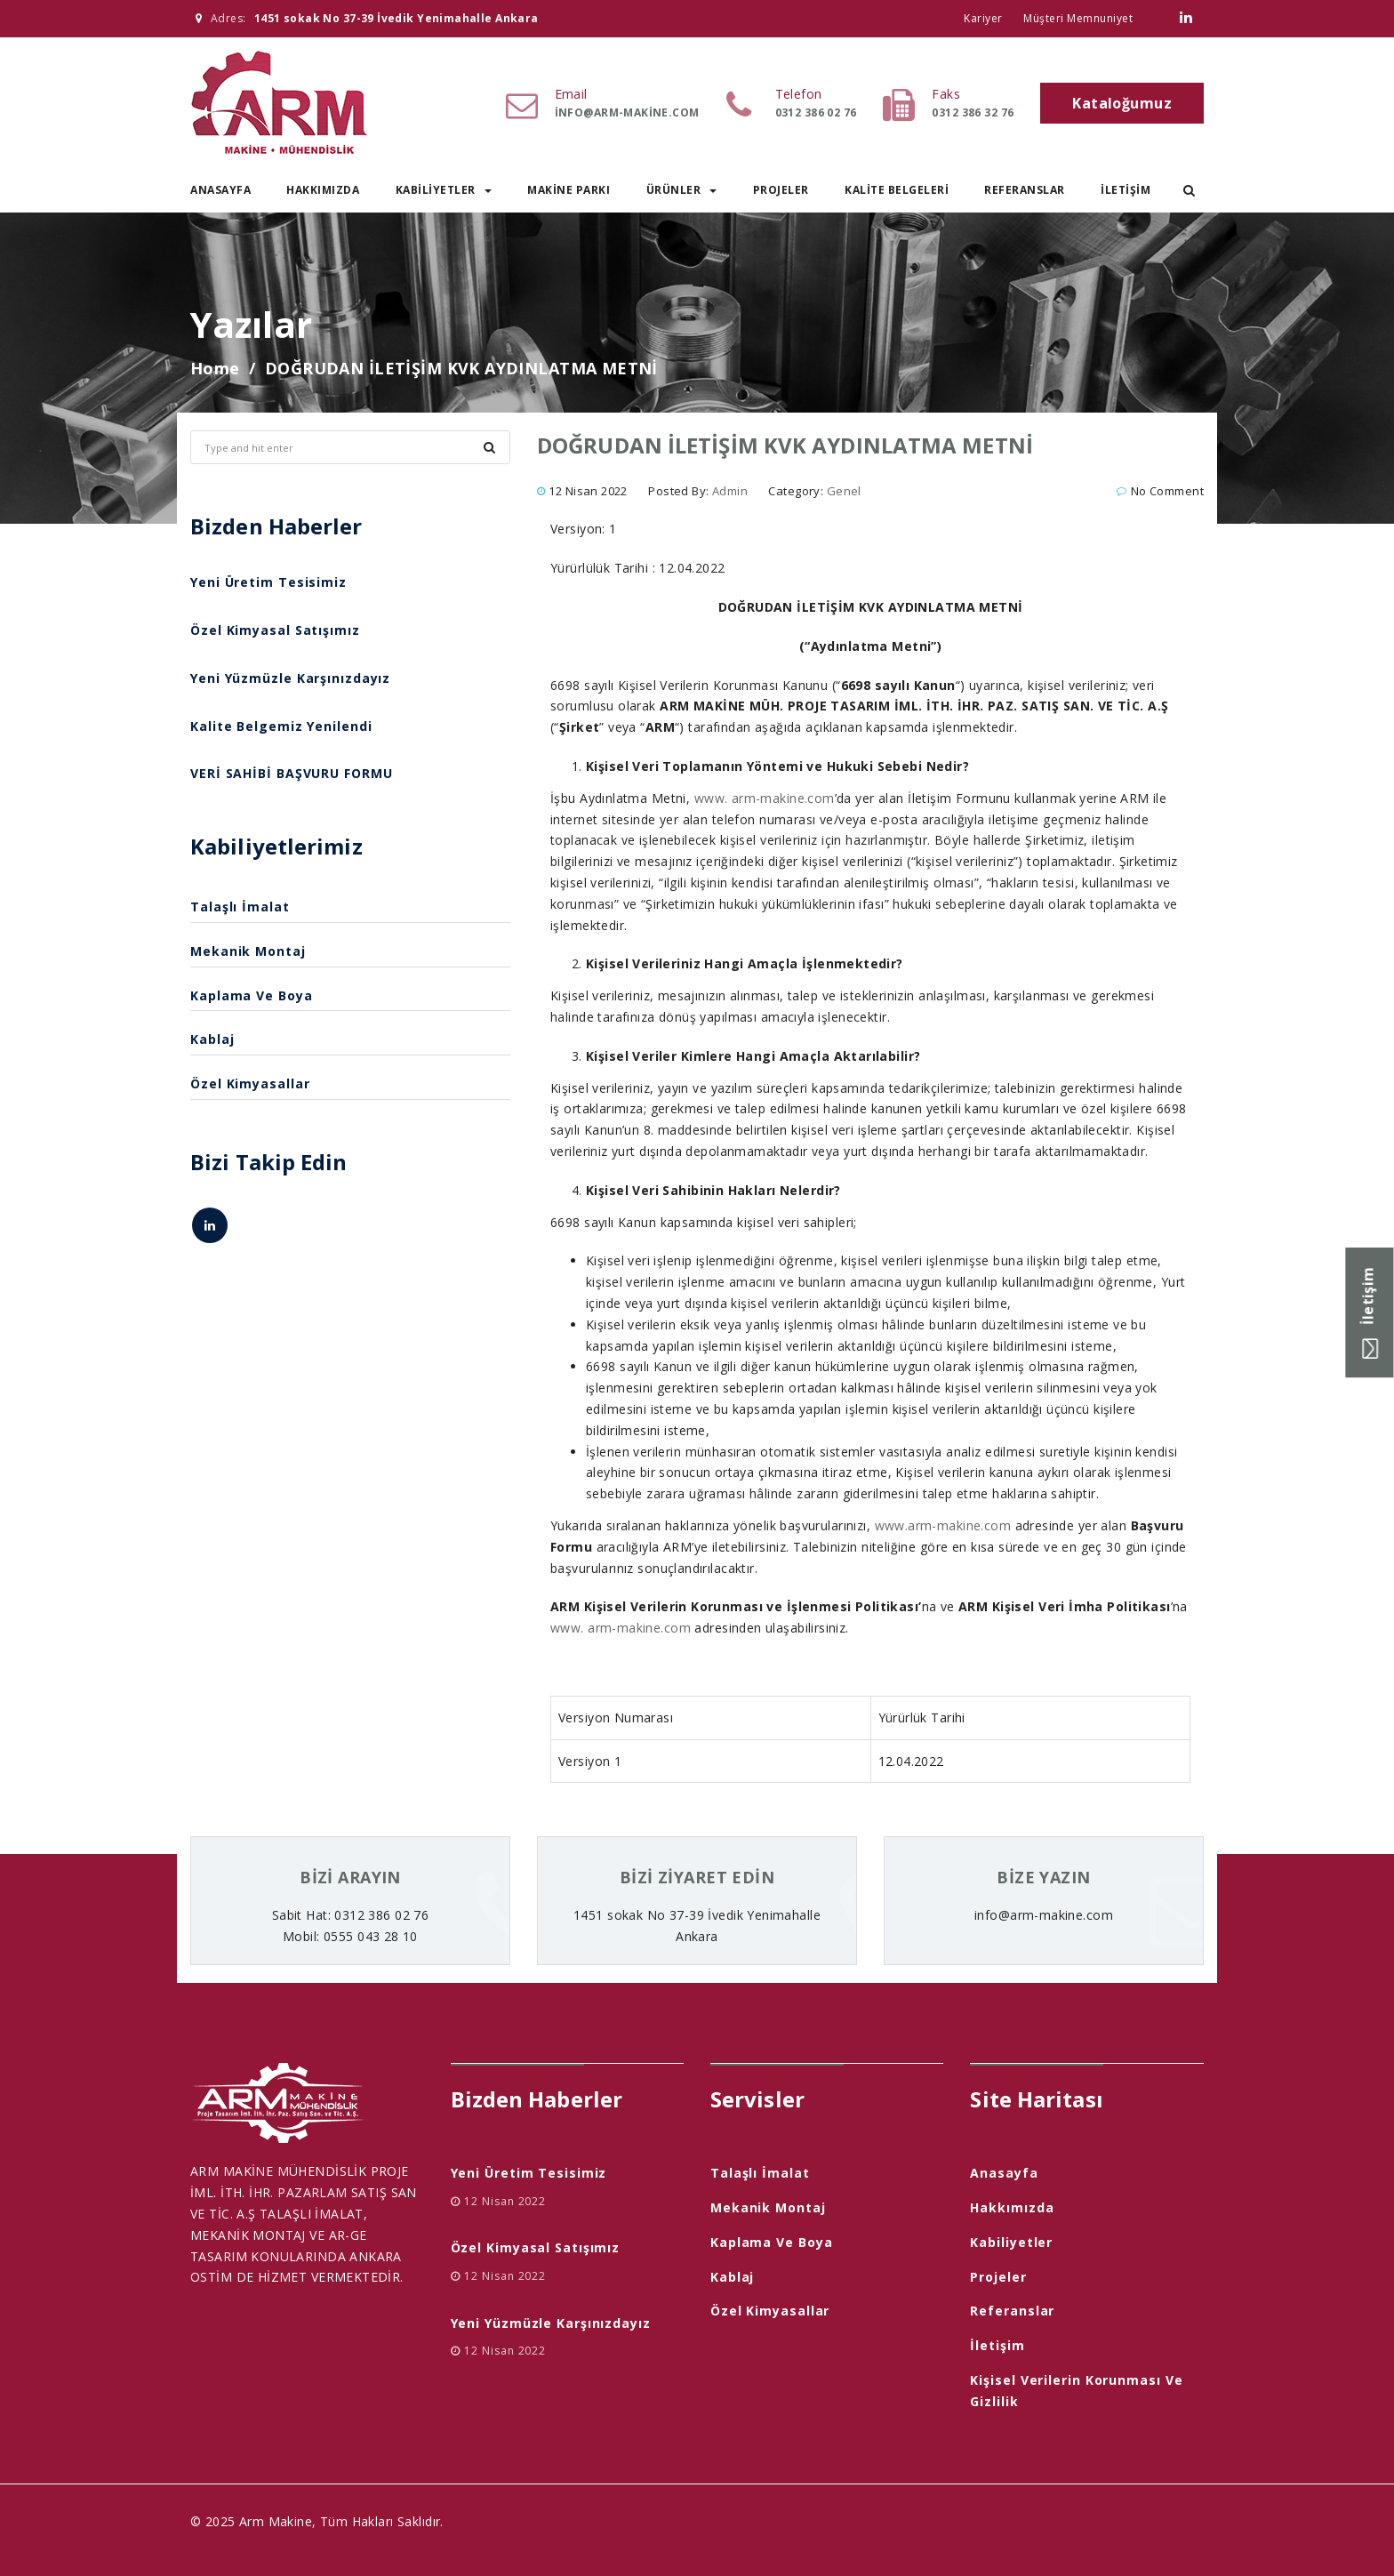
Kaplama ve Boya (251, 995)
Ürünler (681, 189)
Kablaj (212, 1039)
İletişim (1125, 189)
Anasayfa (220, 189)
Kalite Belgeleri (897, 189)
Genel (844, 491)
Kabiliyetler (444, 189)
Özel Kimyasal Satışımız (275, 630)
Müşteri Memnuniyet (1078, 18)
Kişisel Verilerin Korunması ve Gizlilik (1076, 2390)
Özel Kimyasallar (249, 1083)
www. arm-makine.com (764, 798)
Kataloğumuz (1122, 103)
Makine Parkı (568, 189)
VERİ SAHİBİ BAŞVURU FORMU (291, 773)
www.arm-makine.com (943, 1525)
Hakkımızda (322, 189)
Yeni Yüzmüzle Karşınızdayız (290, 678)
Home (215, 368)
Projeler (781, 189)
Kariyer (983, 18)
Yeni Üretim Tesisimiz (268, 582)
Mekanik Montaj (248, 951)
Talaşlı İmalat (240, 906)
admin (730, 491)
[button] (1189, 190)
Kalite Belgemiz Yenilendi (281, 726)
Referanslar (1024, 189)
